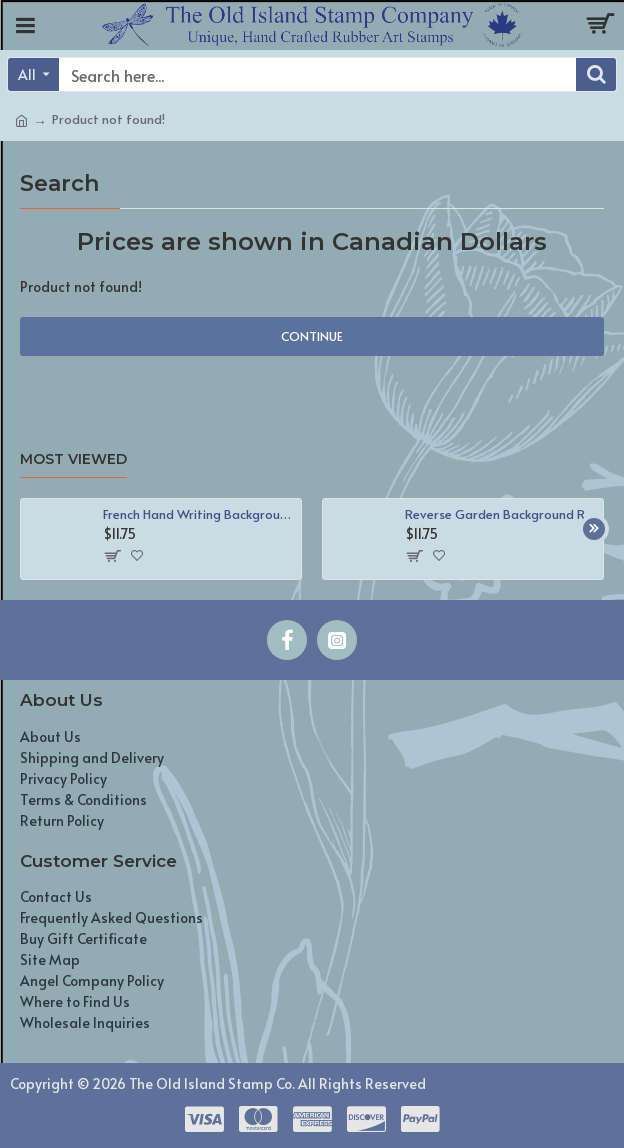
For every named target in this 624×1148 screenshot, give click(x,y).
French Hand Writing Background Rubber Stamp (199, 514)
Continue (312, 336)
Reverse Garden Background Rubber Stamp (501, 514)
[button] (594, 529)
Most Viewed (73, 459)
